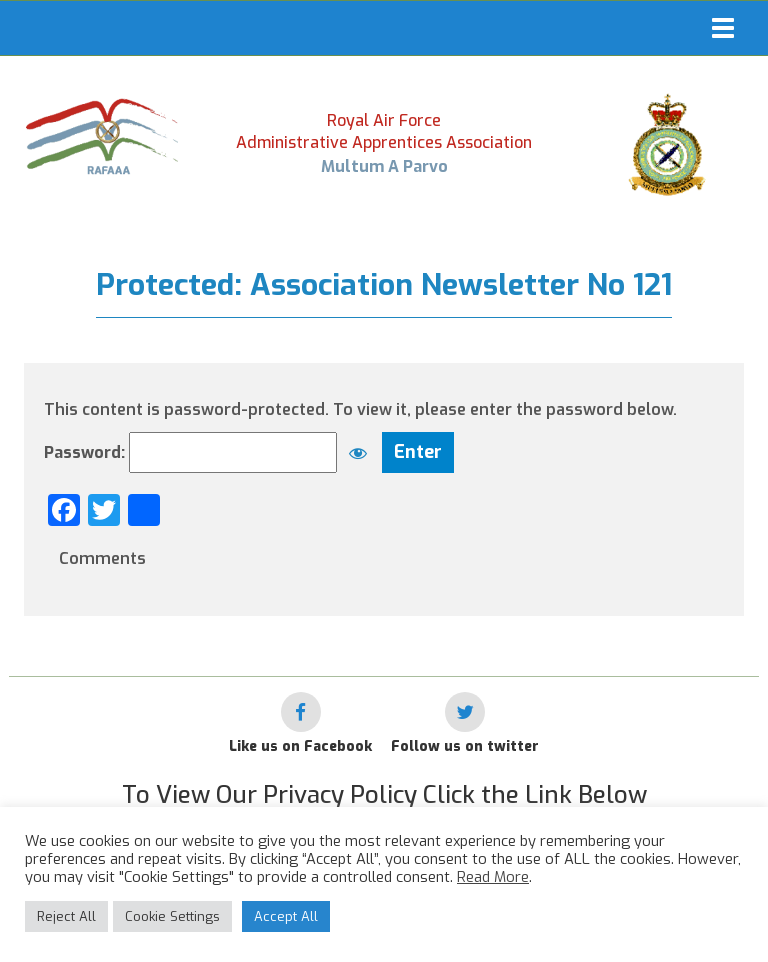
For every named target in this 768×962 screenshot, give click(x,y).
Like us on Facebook (300, 746)
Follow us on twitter (465, 746)
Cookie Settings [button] (172, 916)
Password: (211, 452)
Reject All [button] (66, 916)
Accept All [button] (286, 916)
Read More (493, 877)
